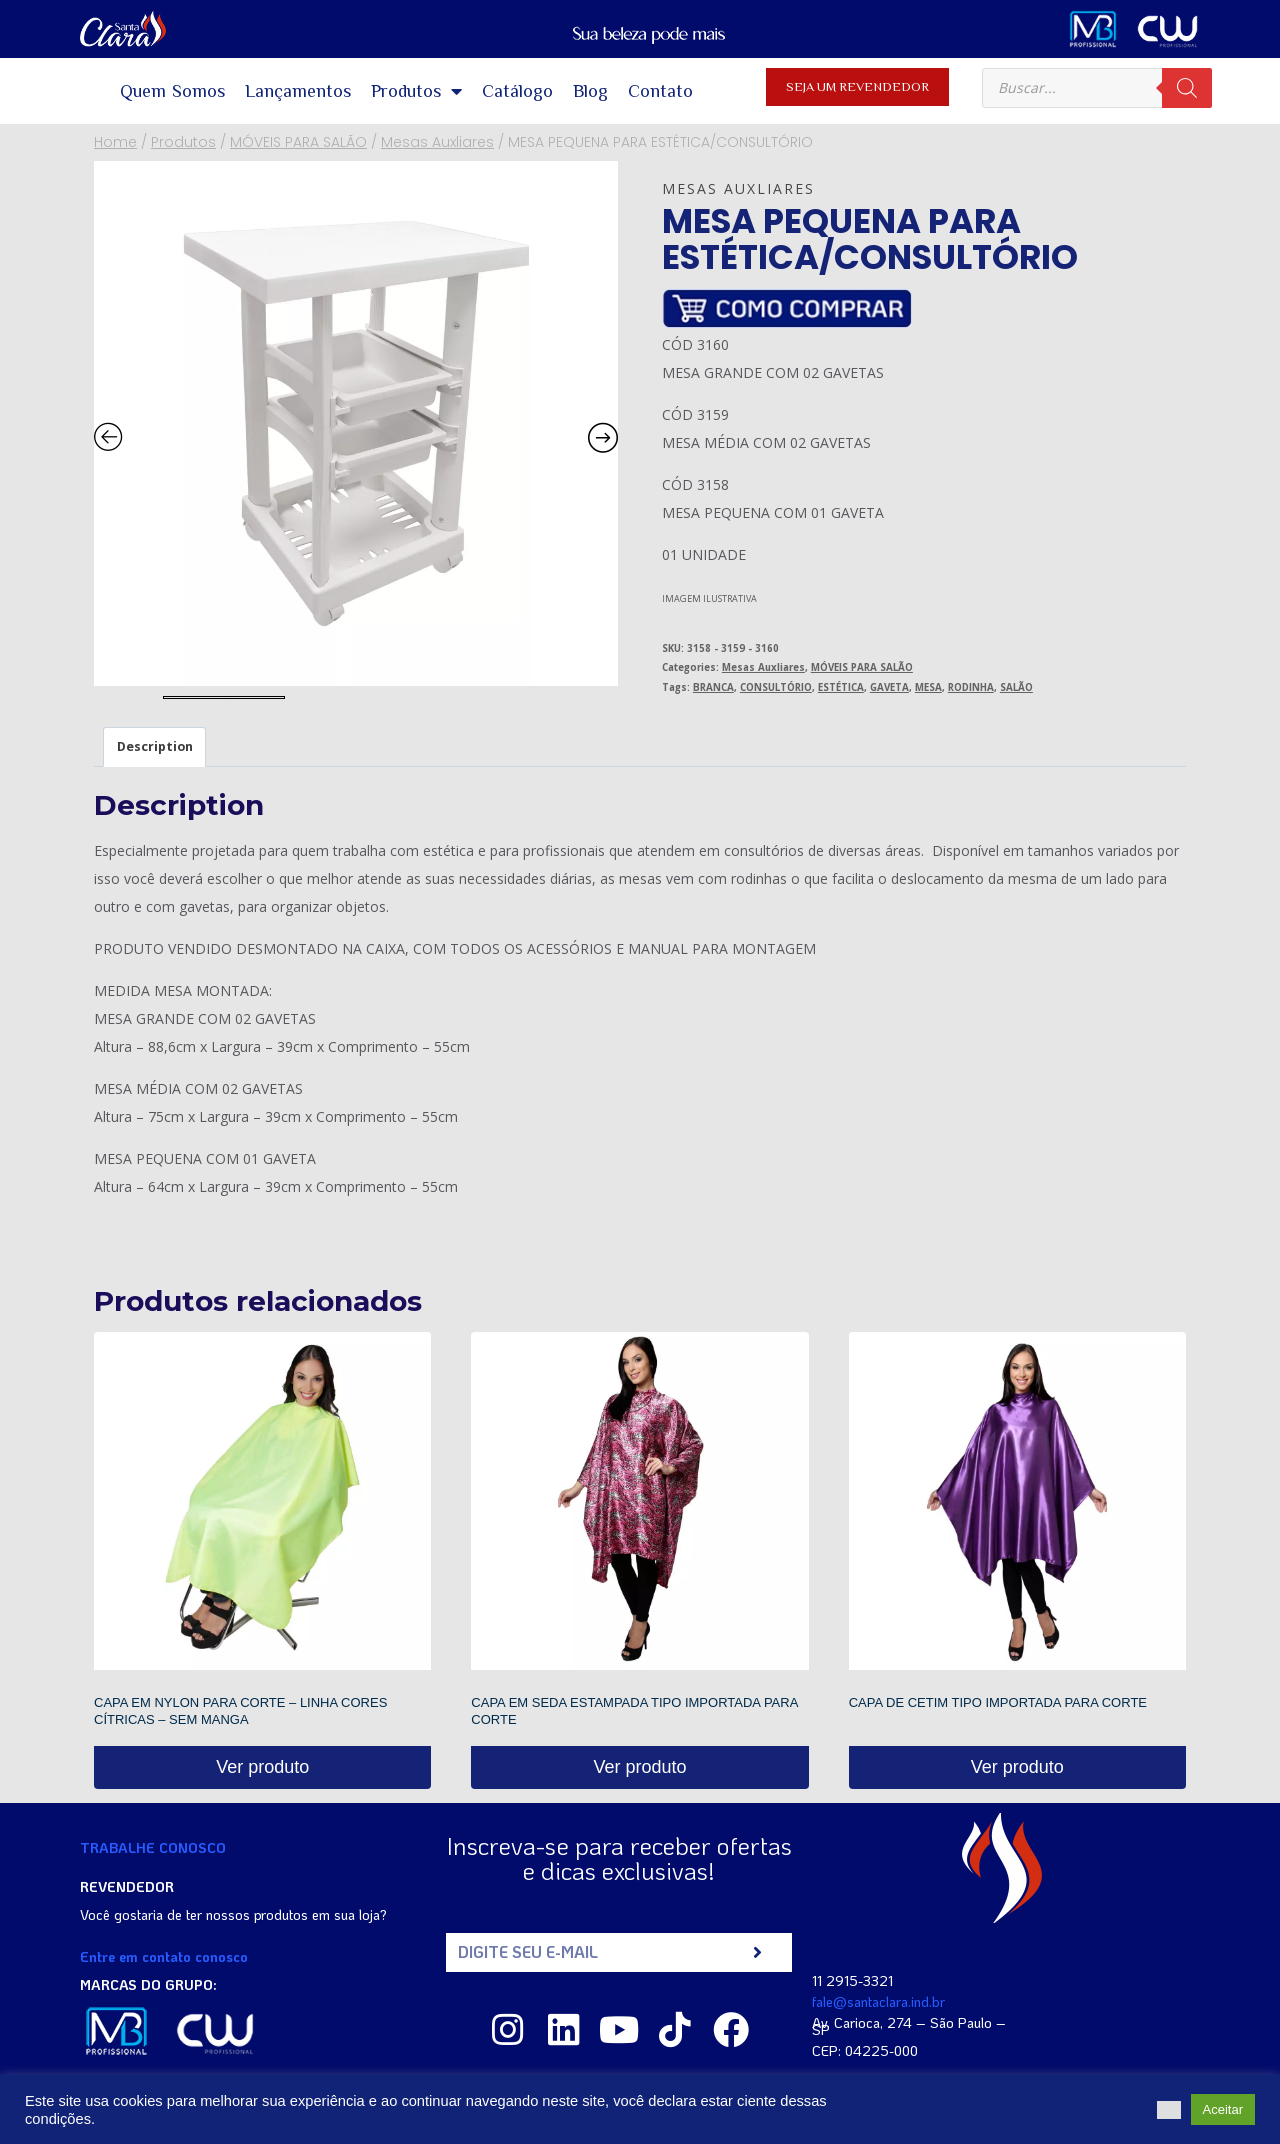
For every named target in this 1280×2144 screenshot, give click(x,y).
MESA (928, 687)
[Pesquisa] (1187, 88)
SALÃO (1016, 687)
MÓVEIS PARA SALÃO (862, 667)
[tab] (154, 747)
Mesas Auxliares (738, 188)
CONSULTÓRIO (776, 687)
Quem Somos (173, 91)
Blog (590, 91)
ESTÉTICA (841, 687)
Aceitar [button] (1223, 2109)
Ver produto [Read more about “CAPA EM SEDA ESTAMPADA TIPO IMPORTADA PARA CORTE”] (639, 1767)
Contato (660, 91)
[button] (1169, 2110)
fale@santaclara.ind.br (878, 2001)
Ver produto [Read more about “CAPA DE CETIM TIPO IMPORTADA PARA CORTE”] (1017, 1767)
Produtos (416, 91)
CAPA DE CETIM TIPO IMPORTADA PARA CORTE (998, 1702)
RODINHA (971, 687)
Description (155, 746)
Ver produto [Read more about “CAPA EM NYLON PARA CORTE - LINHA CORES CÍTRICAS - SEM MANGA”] (262, 1767)
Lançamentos (298, 91)
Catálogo (517, 91)
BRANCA (713, 687)
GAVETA (889, 687)
